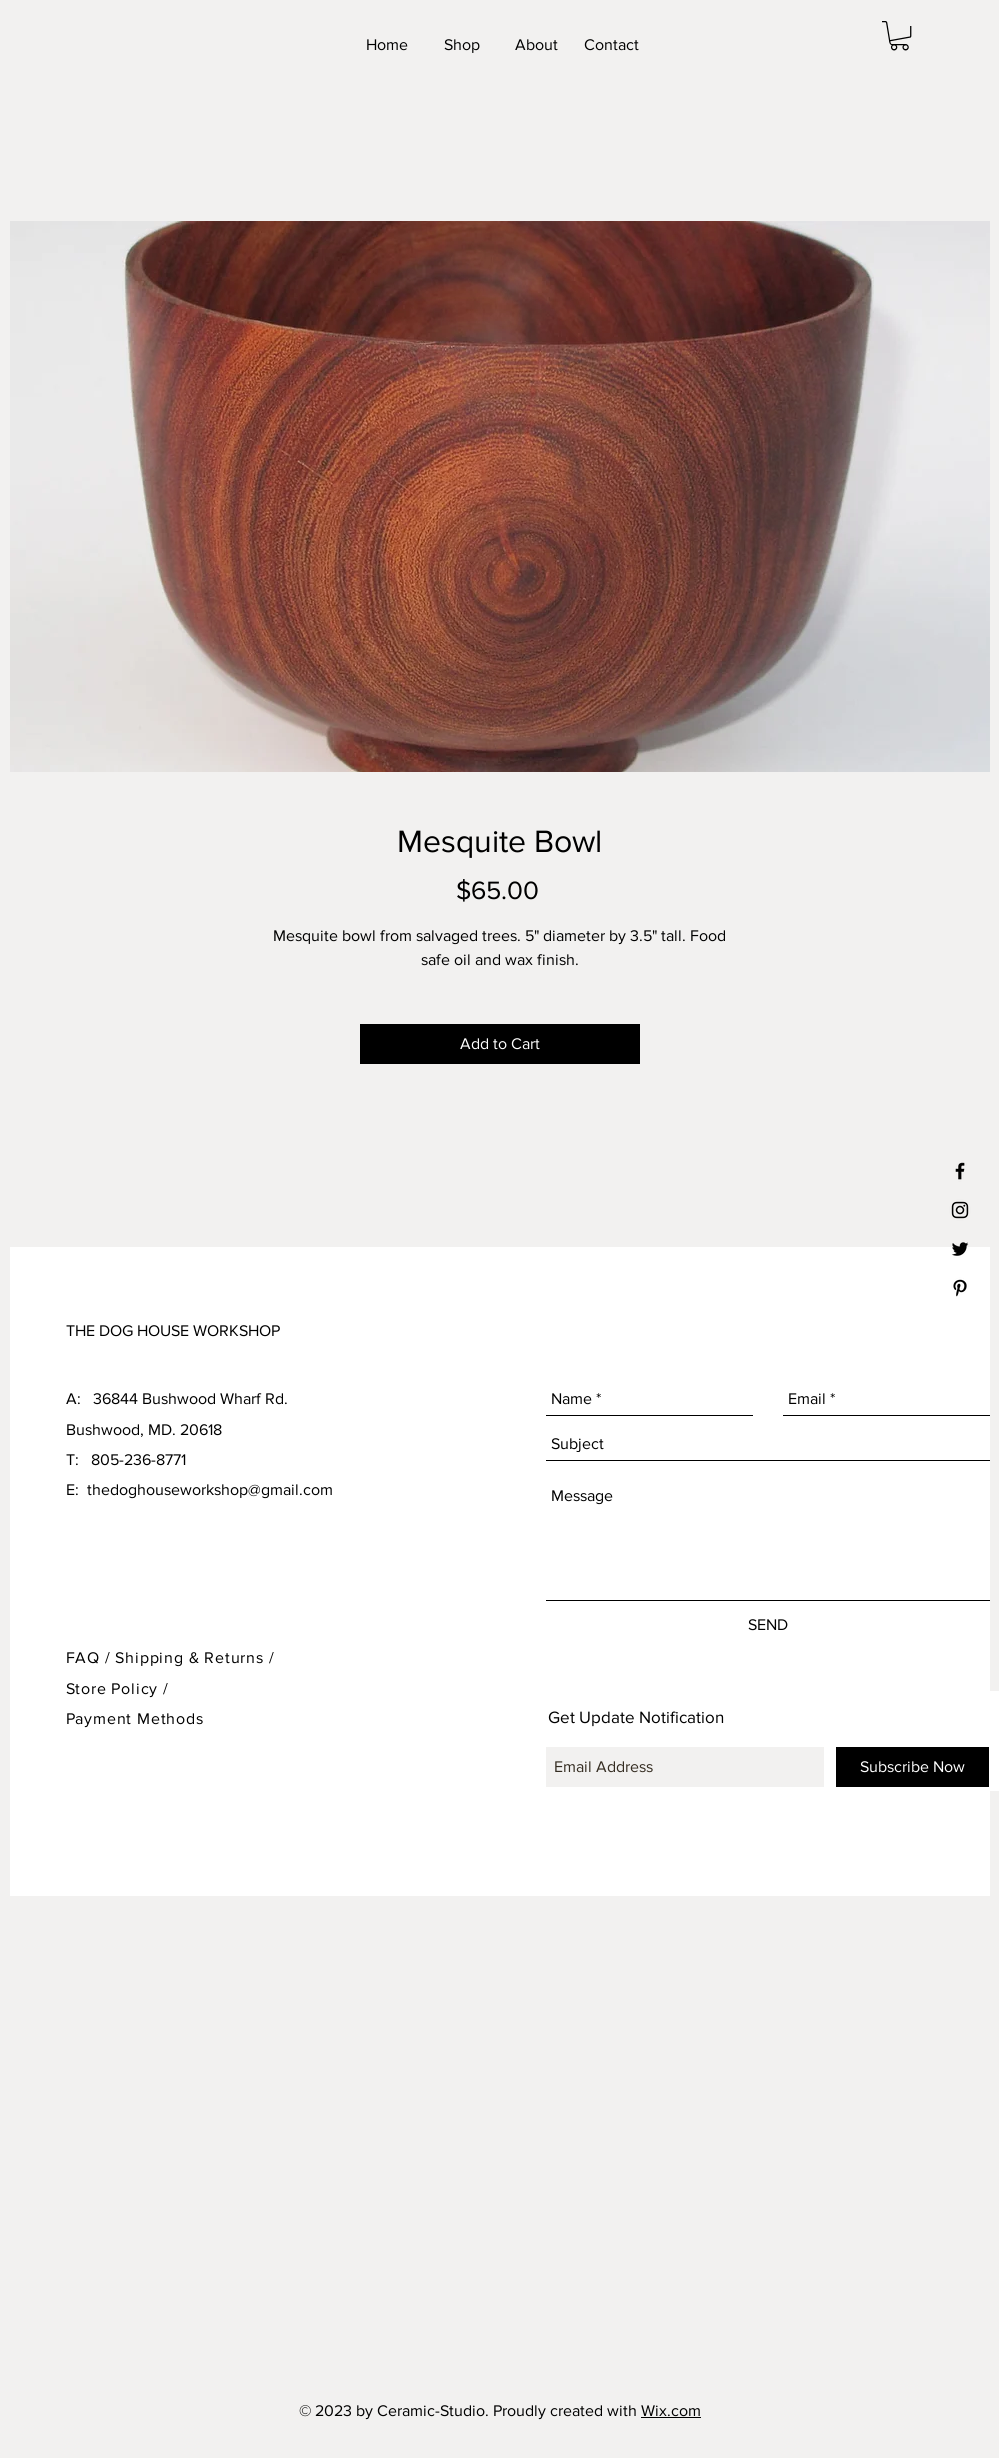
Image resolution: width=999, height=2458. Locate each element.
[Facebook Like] (770, 45)
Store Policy (114, 1688)
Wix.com (671, 2410)
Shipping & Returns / (194, 1657)
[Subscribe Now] (912, 1767)
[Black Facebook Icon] (960, 1171)
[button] (899, 35)
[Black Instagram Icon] (960, 1210)
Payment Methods (135, 1718)
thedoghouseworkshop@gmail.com (210, 1489)
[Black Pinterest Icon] (960, 1288)
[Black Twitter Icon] (960, 1249)
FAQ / (91, 1657)
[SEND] (768, 1625)
